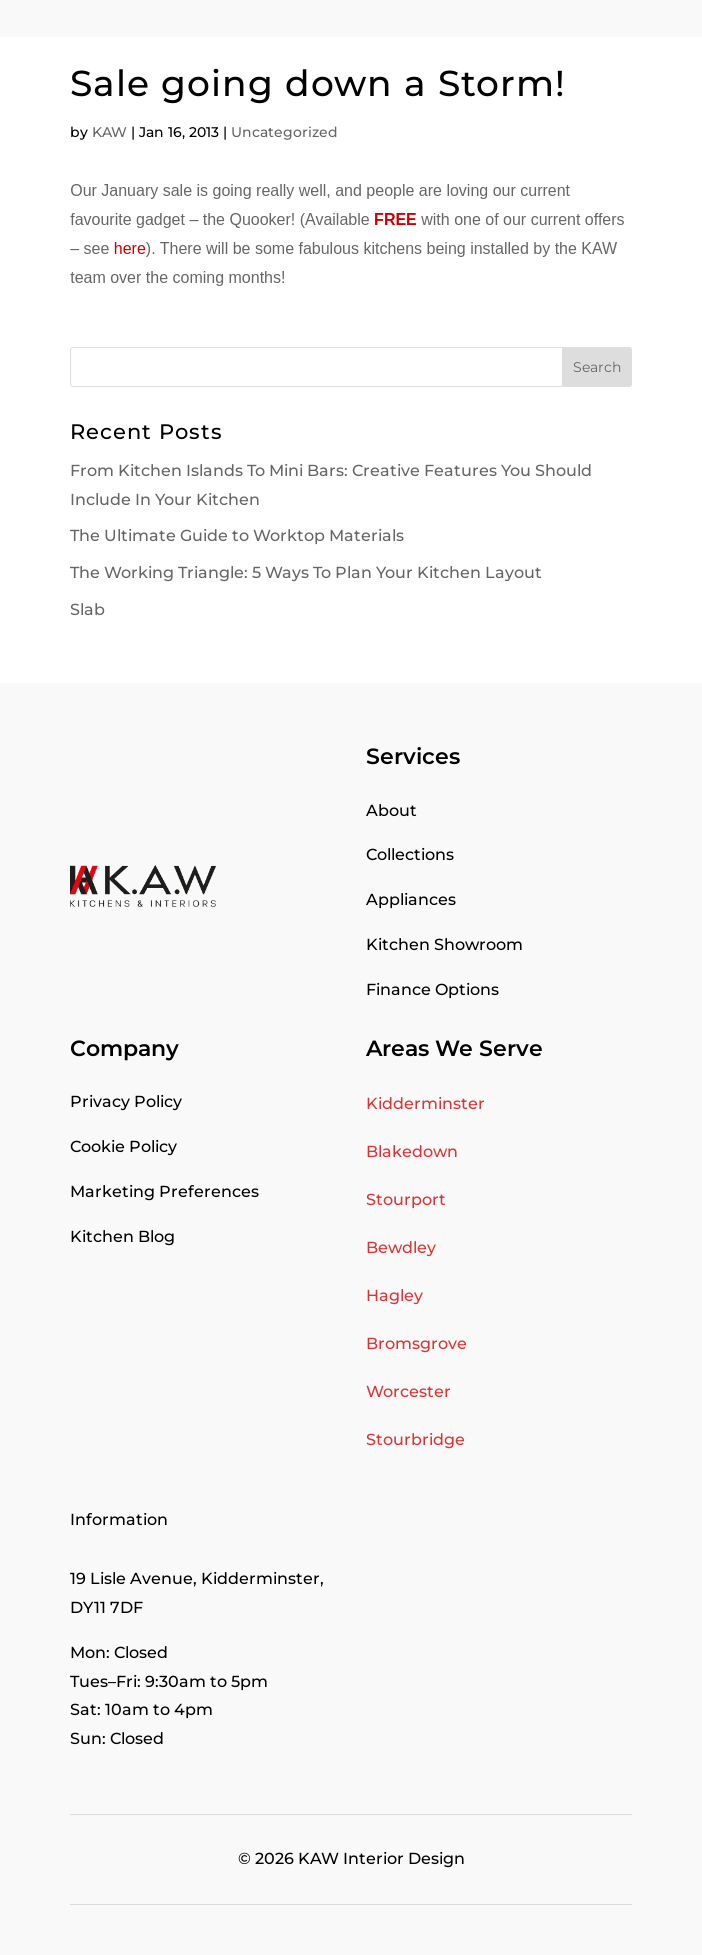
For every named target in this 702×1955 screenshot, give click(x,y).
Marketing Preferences (164, 1191)
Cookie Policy (123, 1146)
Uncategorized (284, 132)
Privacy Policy (126, 1101)
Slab (87, 609)
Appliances (411, 899)
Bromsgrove (416, 1343)
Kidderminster (425, 1103)
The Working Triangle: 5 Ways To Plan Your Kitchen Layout (306, 572)
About (391, 810)
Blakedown (412, 1151)
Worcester (408, 1391)
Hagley (394, 1295)
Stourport (406, 1199)
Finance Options (432, 989)
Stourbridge (415, 1439)
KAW (109, 132)
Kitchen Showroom (444, 944)
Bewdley (401, 1247)
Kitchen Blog (122, 1236)
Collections (410, 854)
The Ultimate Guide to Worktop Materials (237, 535)
